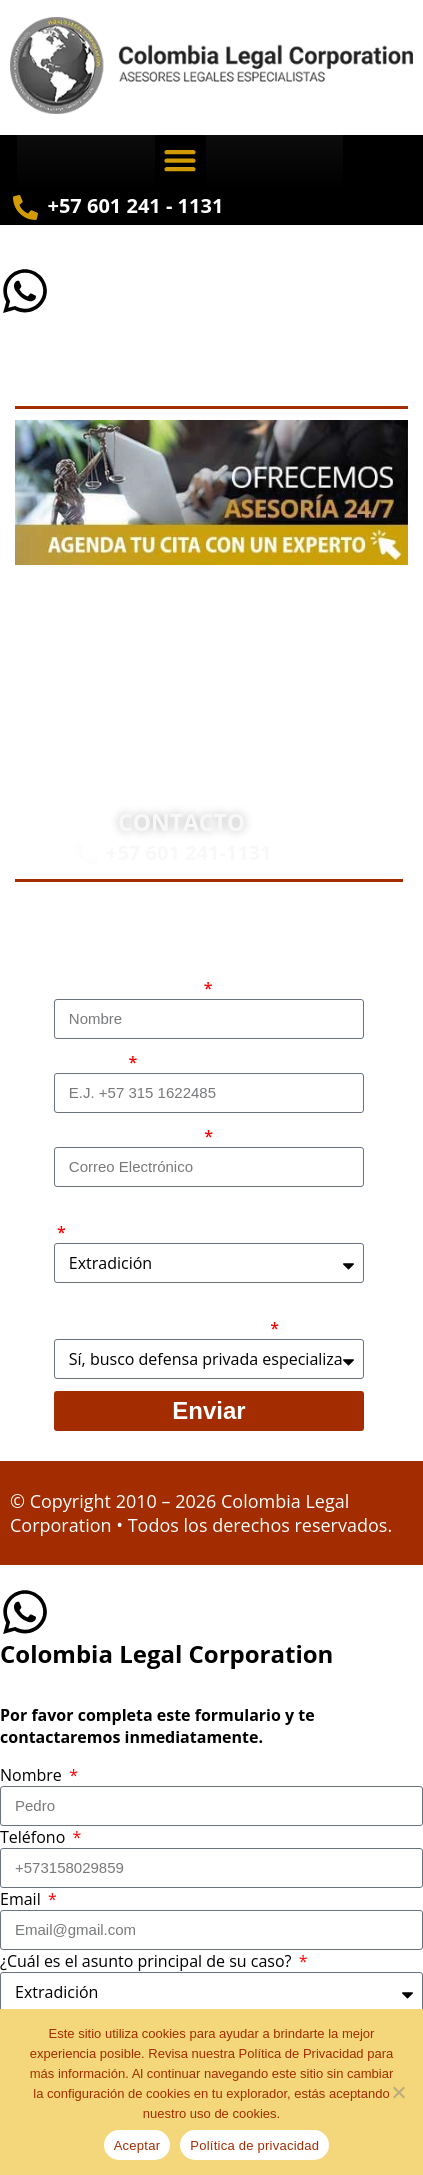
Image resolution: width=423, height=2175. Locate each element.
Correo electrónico (127, 1136)
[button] (180, 160)
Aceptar (137, 2145)
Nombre (33, 1775)
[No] (398, 2092)
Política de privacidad (254, 2145)
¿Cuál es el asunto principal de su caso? (204, 1210)
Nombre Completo (127, 988)
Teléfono (90, 1062)
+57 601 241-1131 (189, 852)
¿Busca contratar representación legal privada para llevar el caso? (200, 1317)
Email (22, 1899)
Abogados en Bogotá (263, 612)
